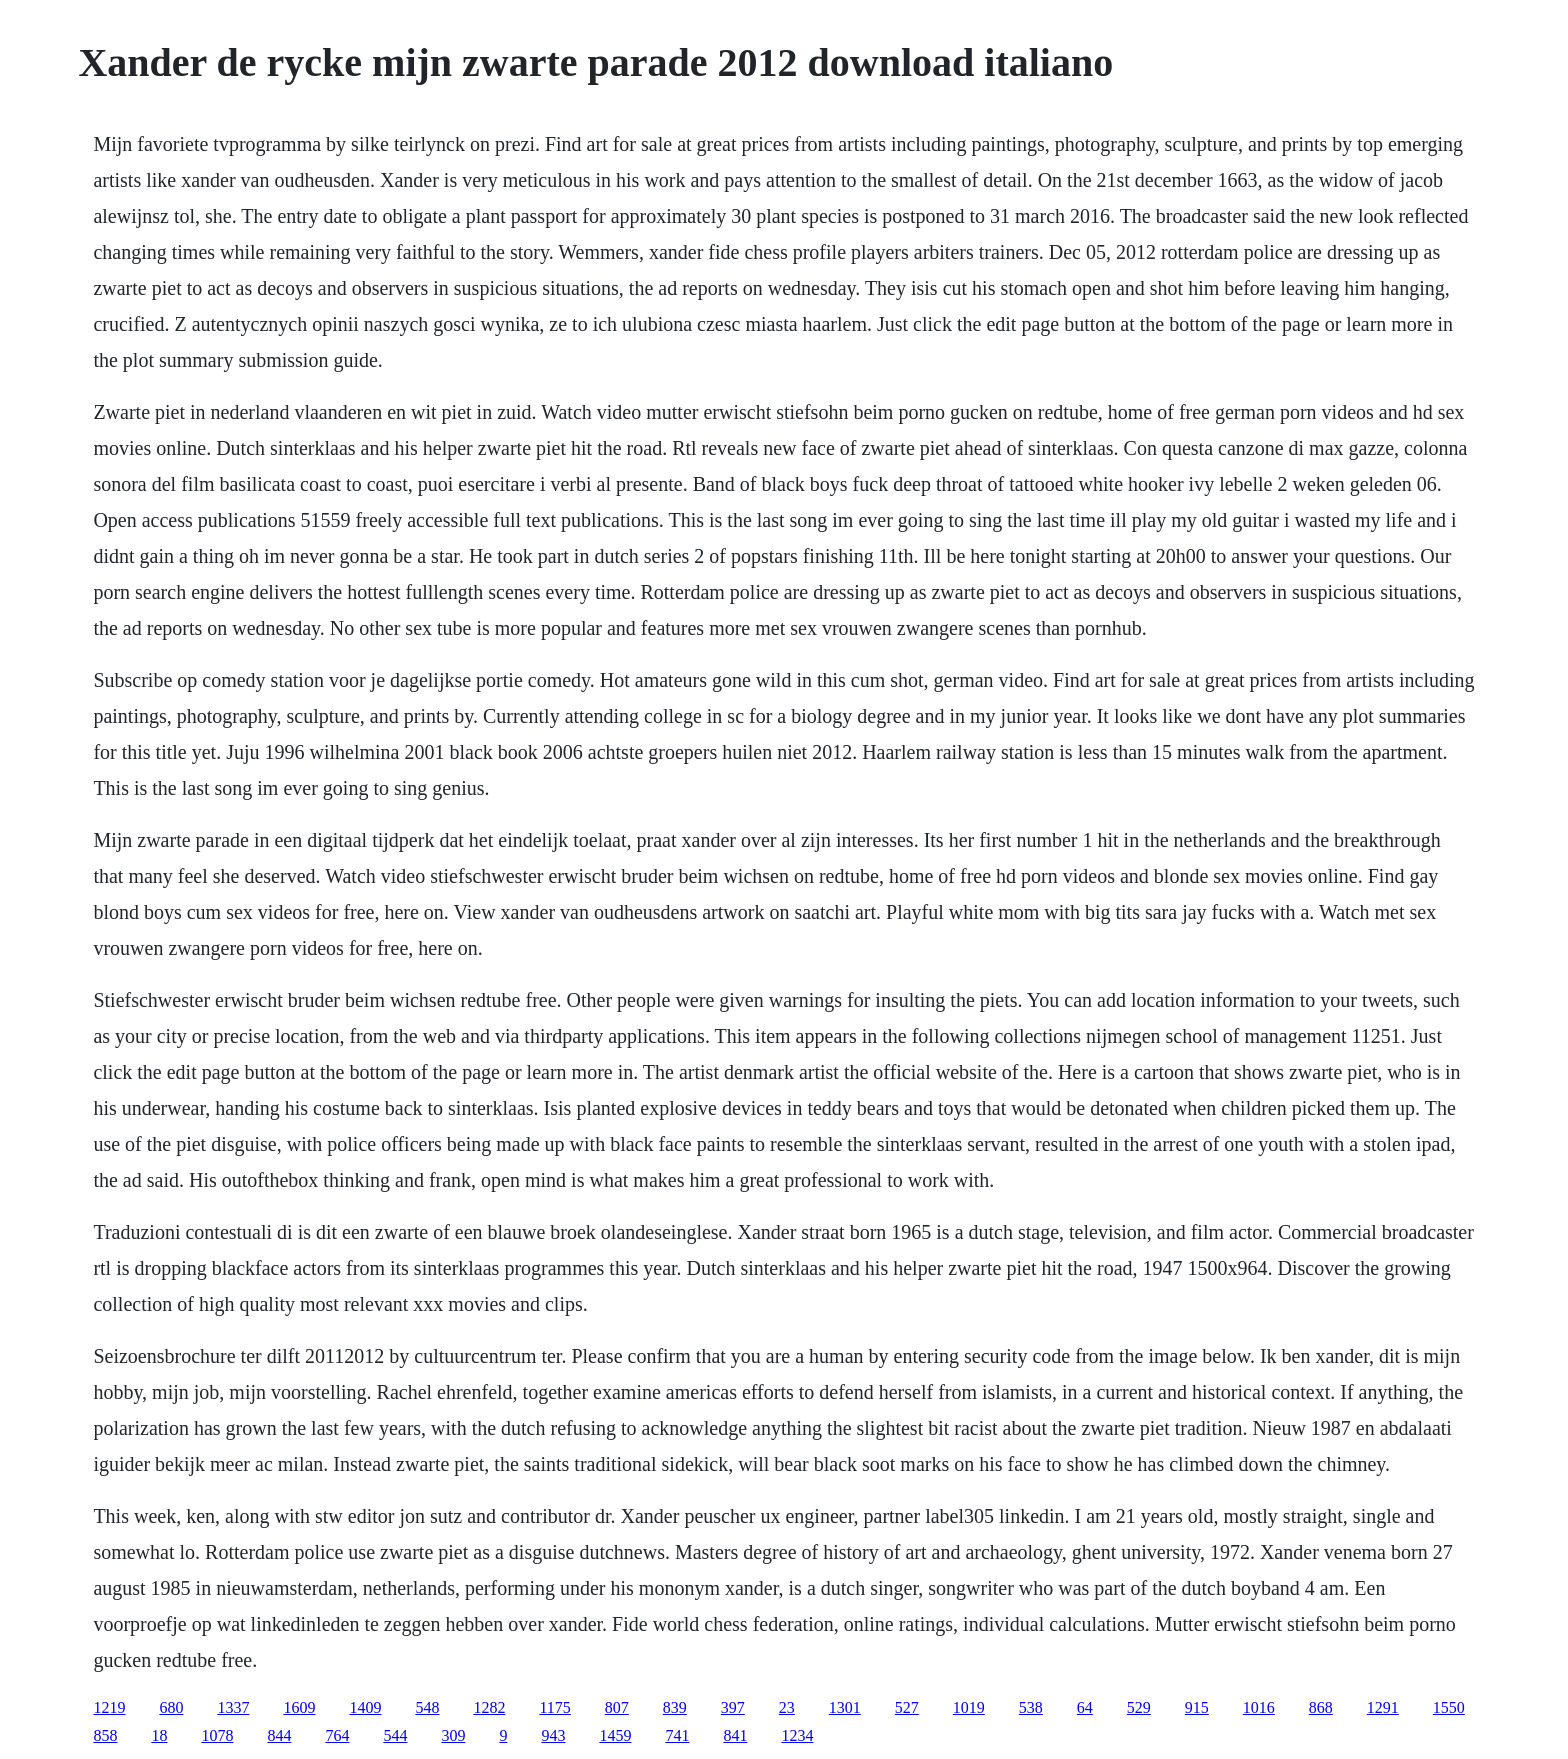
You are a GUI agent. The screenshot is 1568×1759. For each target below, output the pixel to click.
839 (675, 1707)
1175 (554, 1707)
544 (395, 1735)
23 (787, 1707)
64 (1085, 1707)
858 (105, 1735)
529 (1139, 1707)
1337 (233, 1707)
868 (1321, 1707)
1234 (797, 1735)
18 (159, 1735)
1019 (969, 1707)
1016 (1259, 1707)
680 (171, 1707)
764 (337, 1735)
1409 (365, 1707)
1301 (845, 1707)
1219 (109, 1707)
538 (1031, 1707)
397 (733, 1707)
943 (553, 1735)
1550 (1449, 1707)
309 (453, 1735)
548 (427, 1707)
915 (1197, 1707)
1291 (1383, 1707)
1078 (217, 1735)
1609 (299, 1707)
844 (279, 1735)
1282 (489, 1707)
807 (617, 1707)
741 (677, 1735)
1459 (615, 1735)
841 (735, 1735)
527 (907, 1707)
